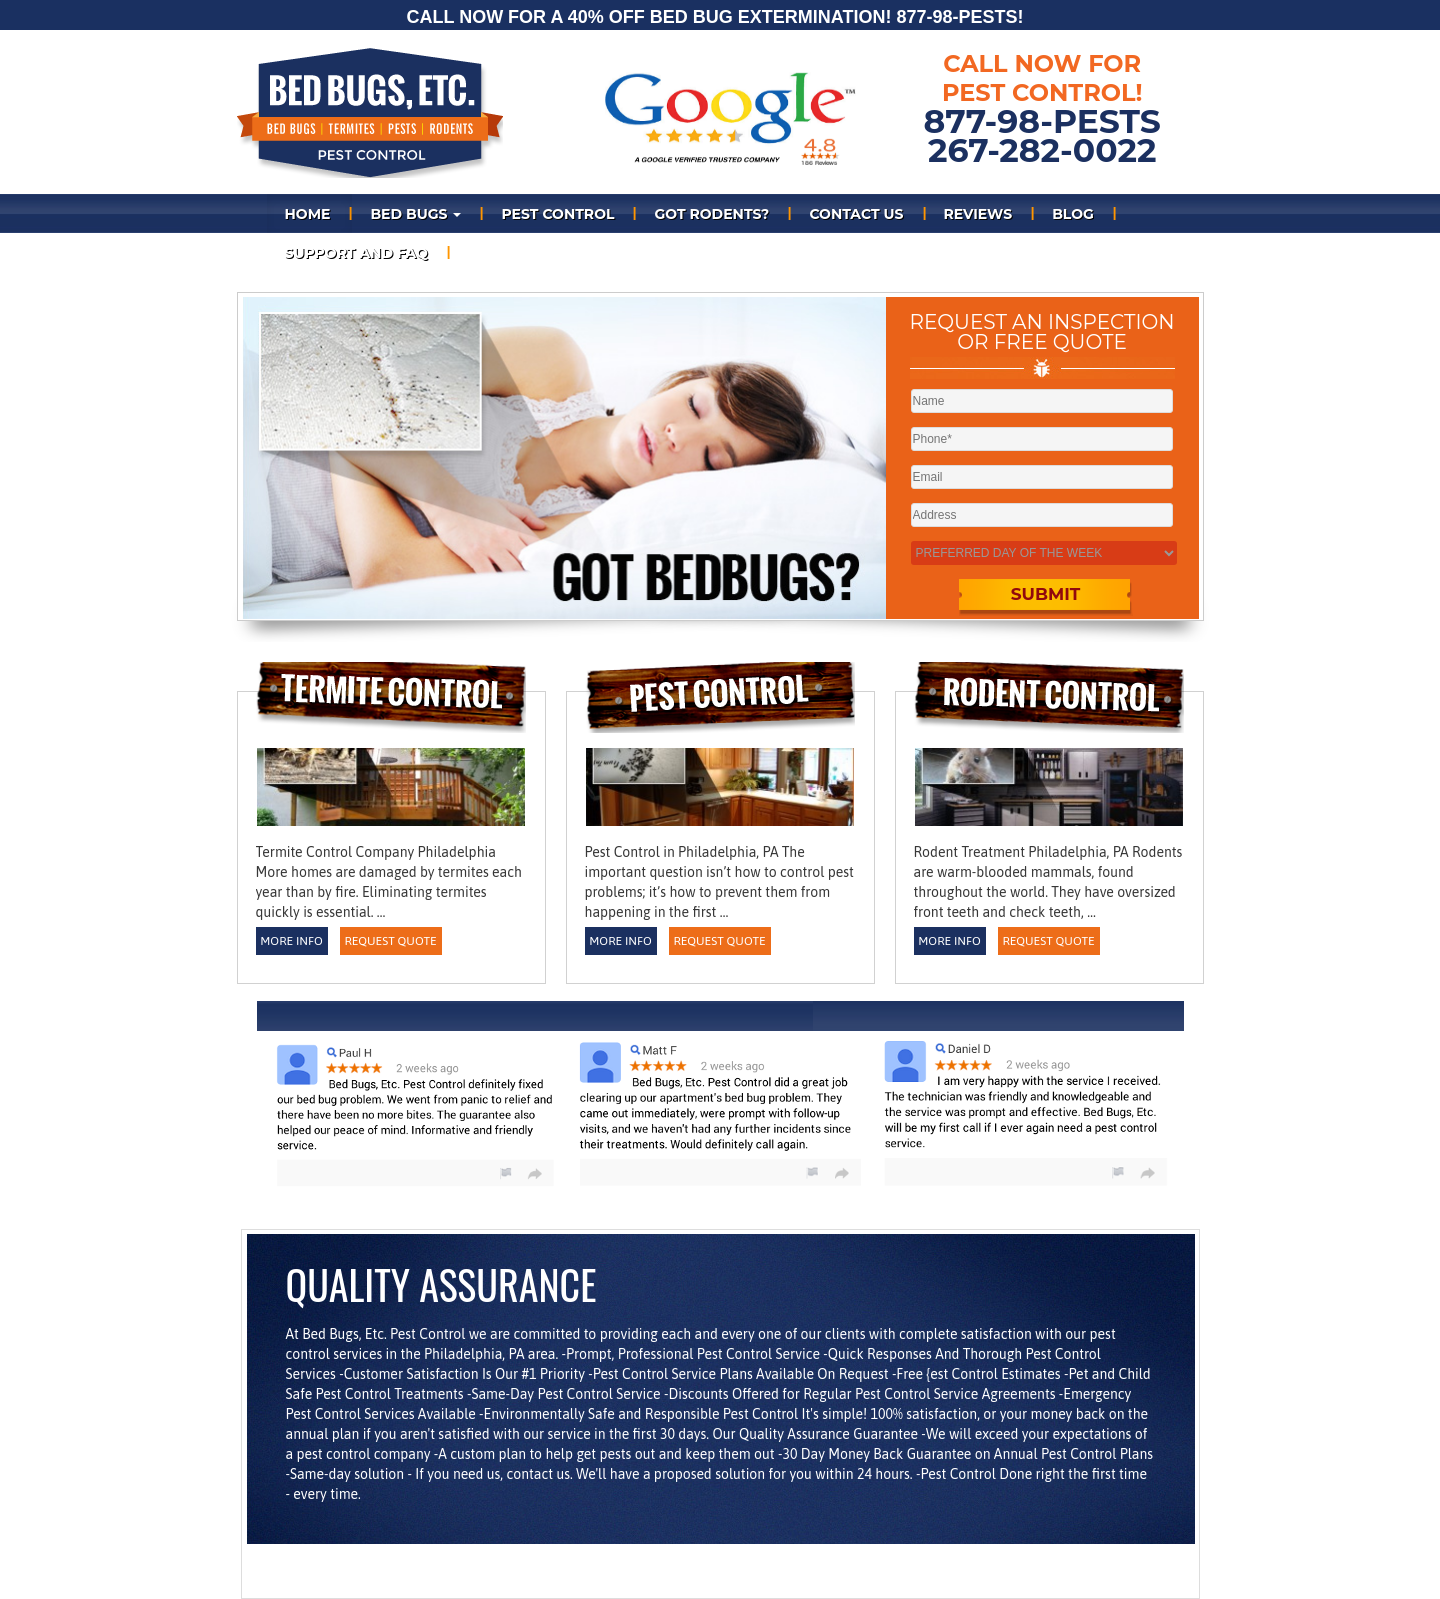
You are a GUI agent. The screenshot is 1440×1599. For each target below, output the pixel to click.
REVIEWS (978, 214)
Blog (1073, 214)
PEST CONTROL (557, 214)
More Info (291, 941)
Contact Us (856, 214)
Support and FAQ (356, 253)
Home (308, 214)
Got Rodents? (711, 214)
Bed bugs (415, 214)
